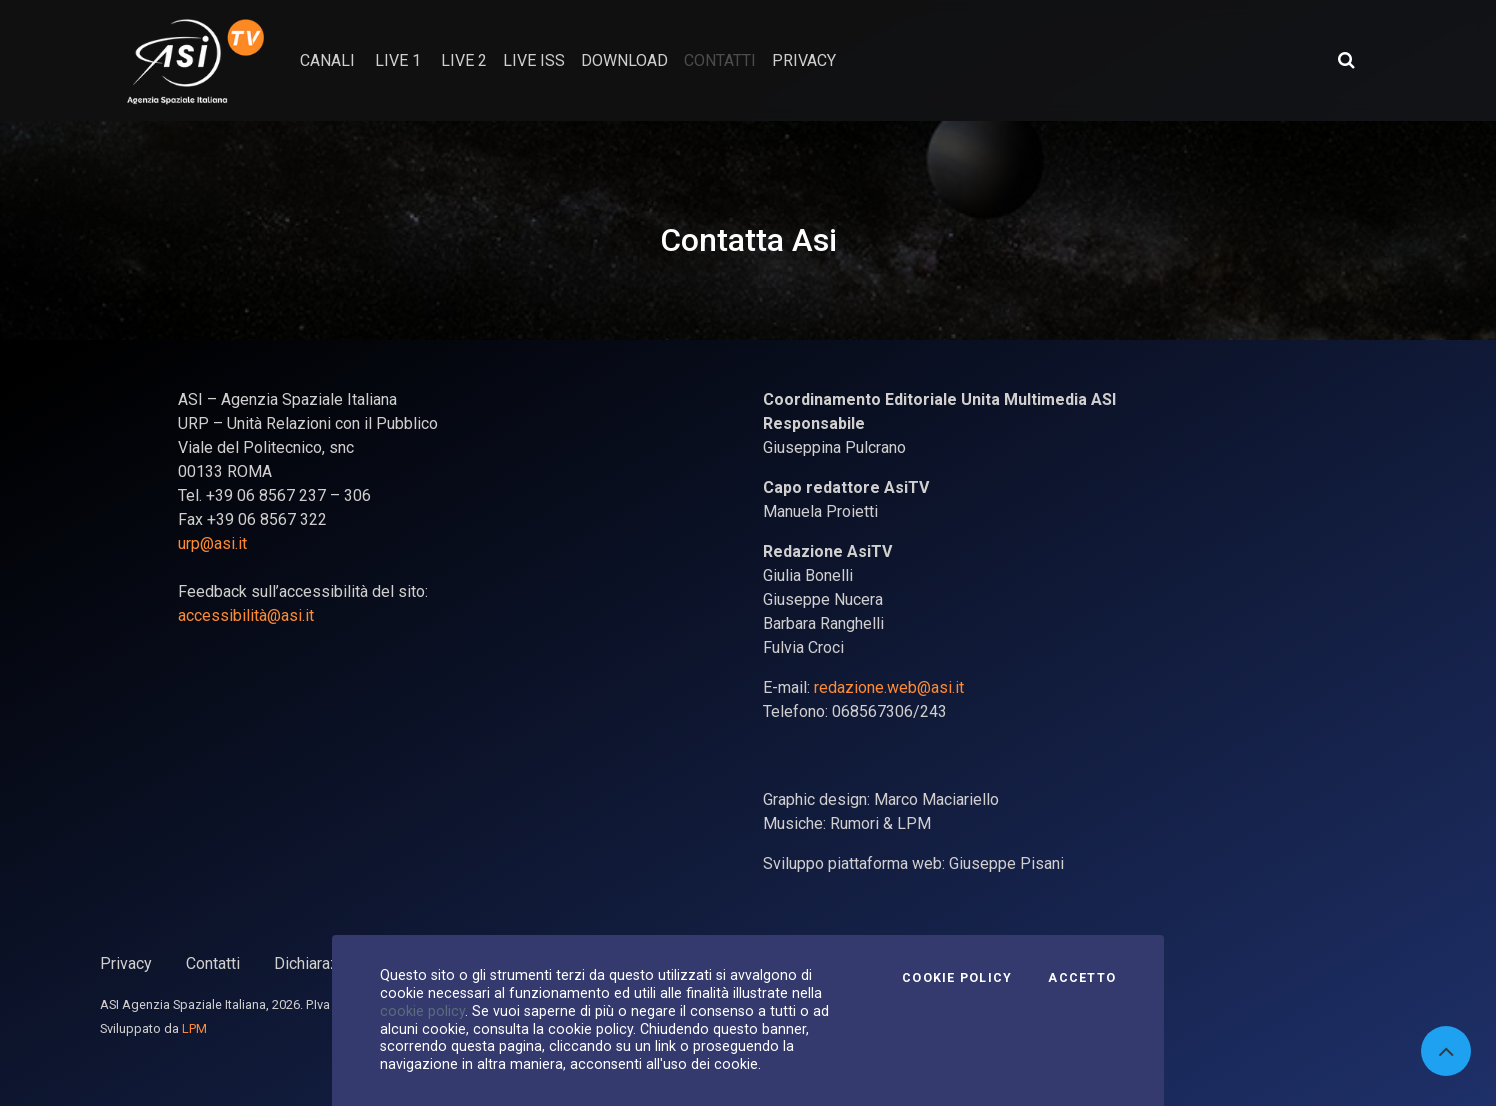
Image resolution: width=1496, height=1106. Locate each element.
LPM (194, 1028)
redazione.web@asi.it (889, 687)
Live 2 (464, 60)
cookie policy (422, 1011)
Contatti (213, 963)
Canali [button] (327, 60)
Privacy (126, 963)
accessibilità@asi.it (246, 615)
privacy (804, 60)
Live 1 (398, 60)
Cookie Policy (957, 978)
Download (624, 60)
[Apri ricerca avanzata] (1346, 60)
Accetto (1082, 978)
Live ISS (534, 60)
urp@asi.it (212, 543)
